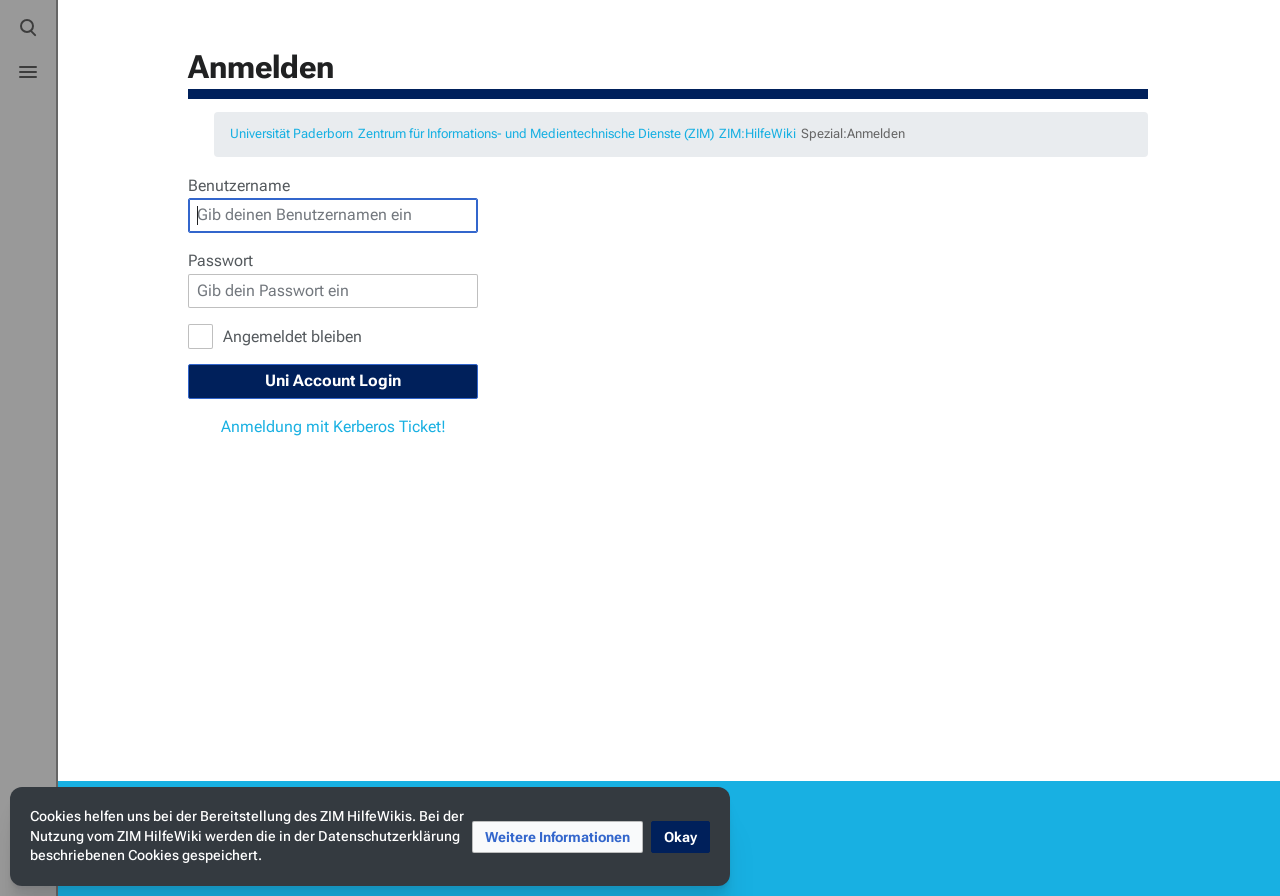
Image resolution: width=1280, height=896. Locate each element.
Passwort (220, 260)
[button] (557, 837)
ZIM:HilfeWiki (757, 133)
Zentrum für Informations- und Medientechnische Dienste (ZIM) (536, 133)
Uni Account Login (333, 380)
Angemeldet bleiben (292, 336)
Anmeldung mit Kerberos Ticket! (333, 426)
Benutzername (239, 185)
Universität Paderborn (291, 133)
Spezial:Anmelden (853, 133)
